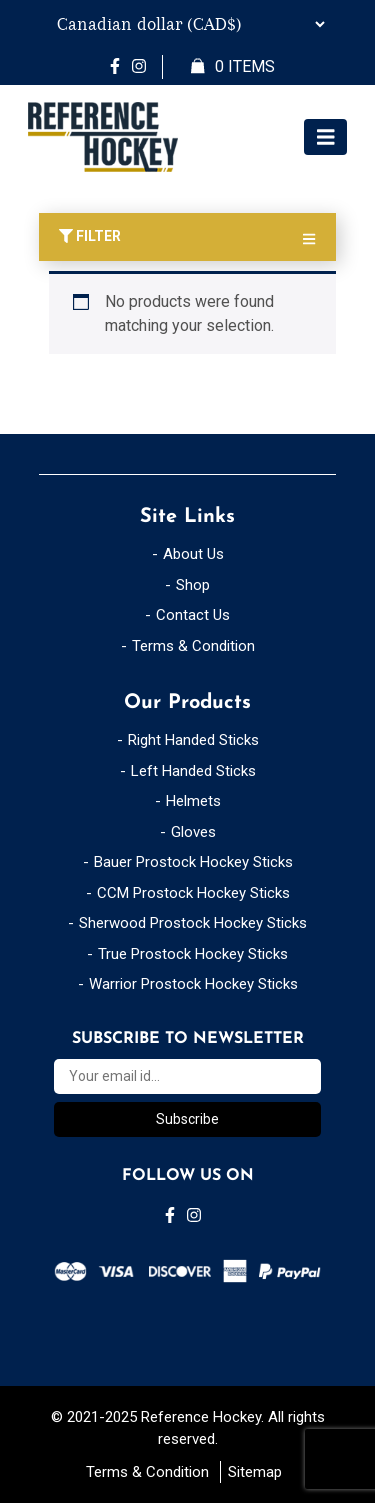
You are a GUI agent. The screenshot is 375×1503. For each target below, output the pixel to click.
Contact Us (193, 615)
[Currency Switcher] (188, 24)
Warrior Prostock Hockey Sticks (193, 984)
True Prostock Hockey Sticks (193, 954)
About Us (193, 554)
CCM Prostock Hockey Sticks (193, 893)
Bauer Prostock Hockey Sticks (193, 862)
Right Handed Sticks (193, 740)
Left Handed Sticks (193, 771)
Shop (193, 585)
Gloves (193, 832)
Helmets (193, 801)
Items (233, 67)
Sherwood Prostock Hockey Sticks (193, 923)
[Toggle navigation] (326, 137)
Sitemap (255, 1472)
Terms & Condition (193, 646)
